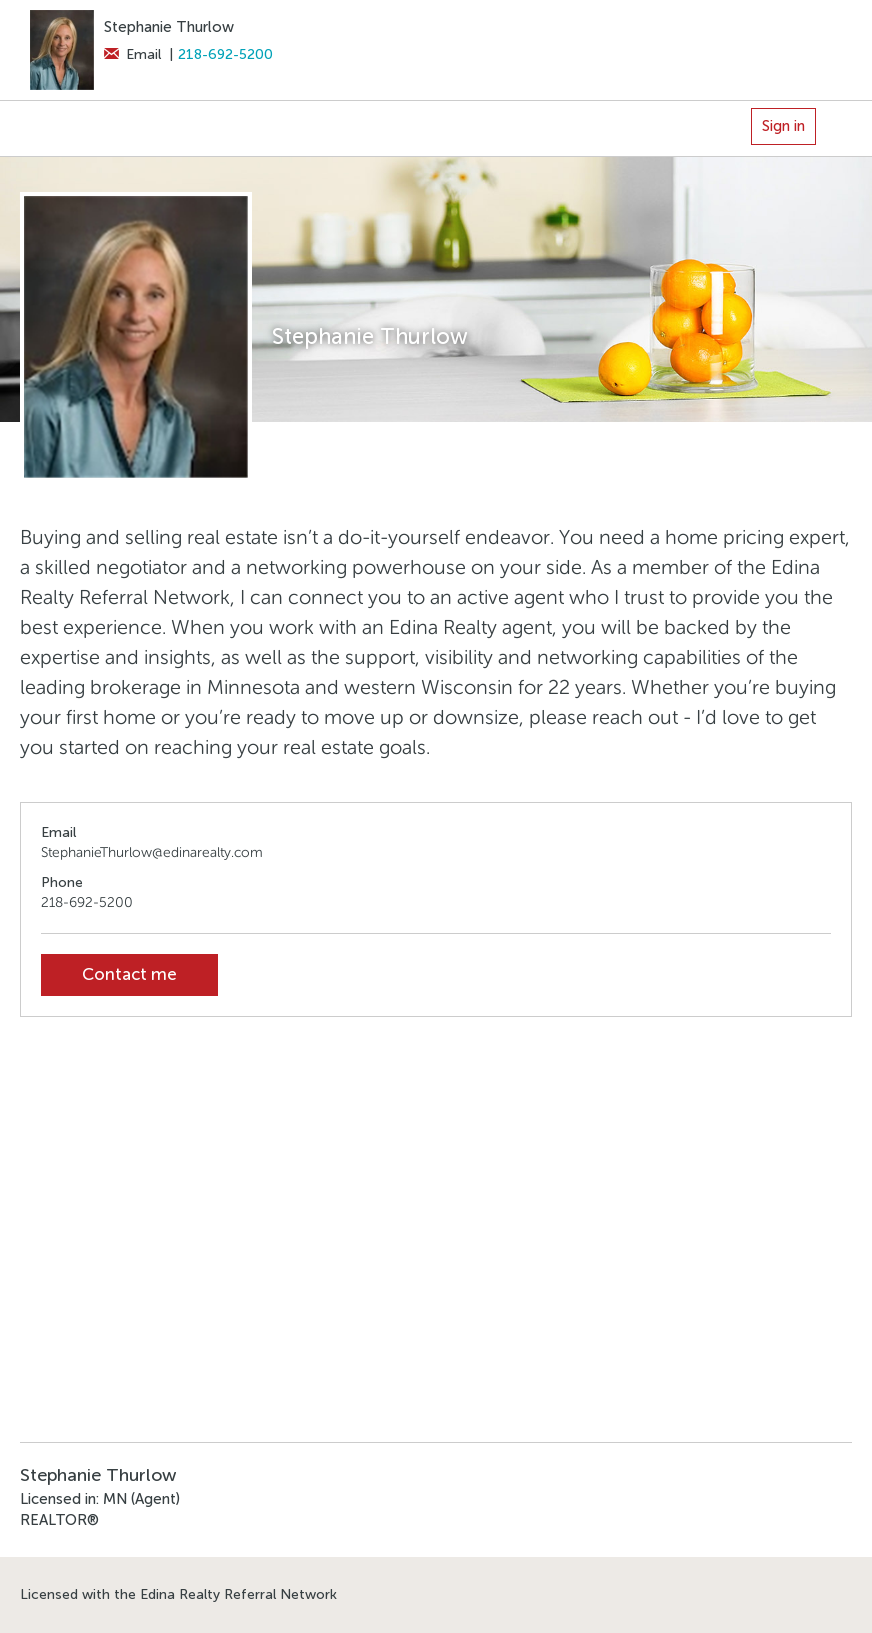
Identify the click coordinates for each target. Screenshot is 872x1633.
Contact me (129, 974)
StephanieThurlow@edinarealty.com (152, 852)
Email (132, 54)
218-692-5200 (225, 54)
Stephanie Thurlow (169, 27)
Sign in (783, 126)
